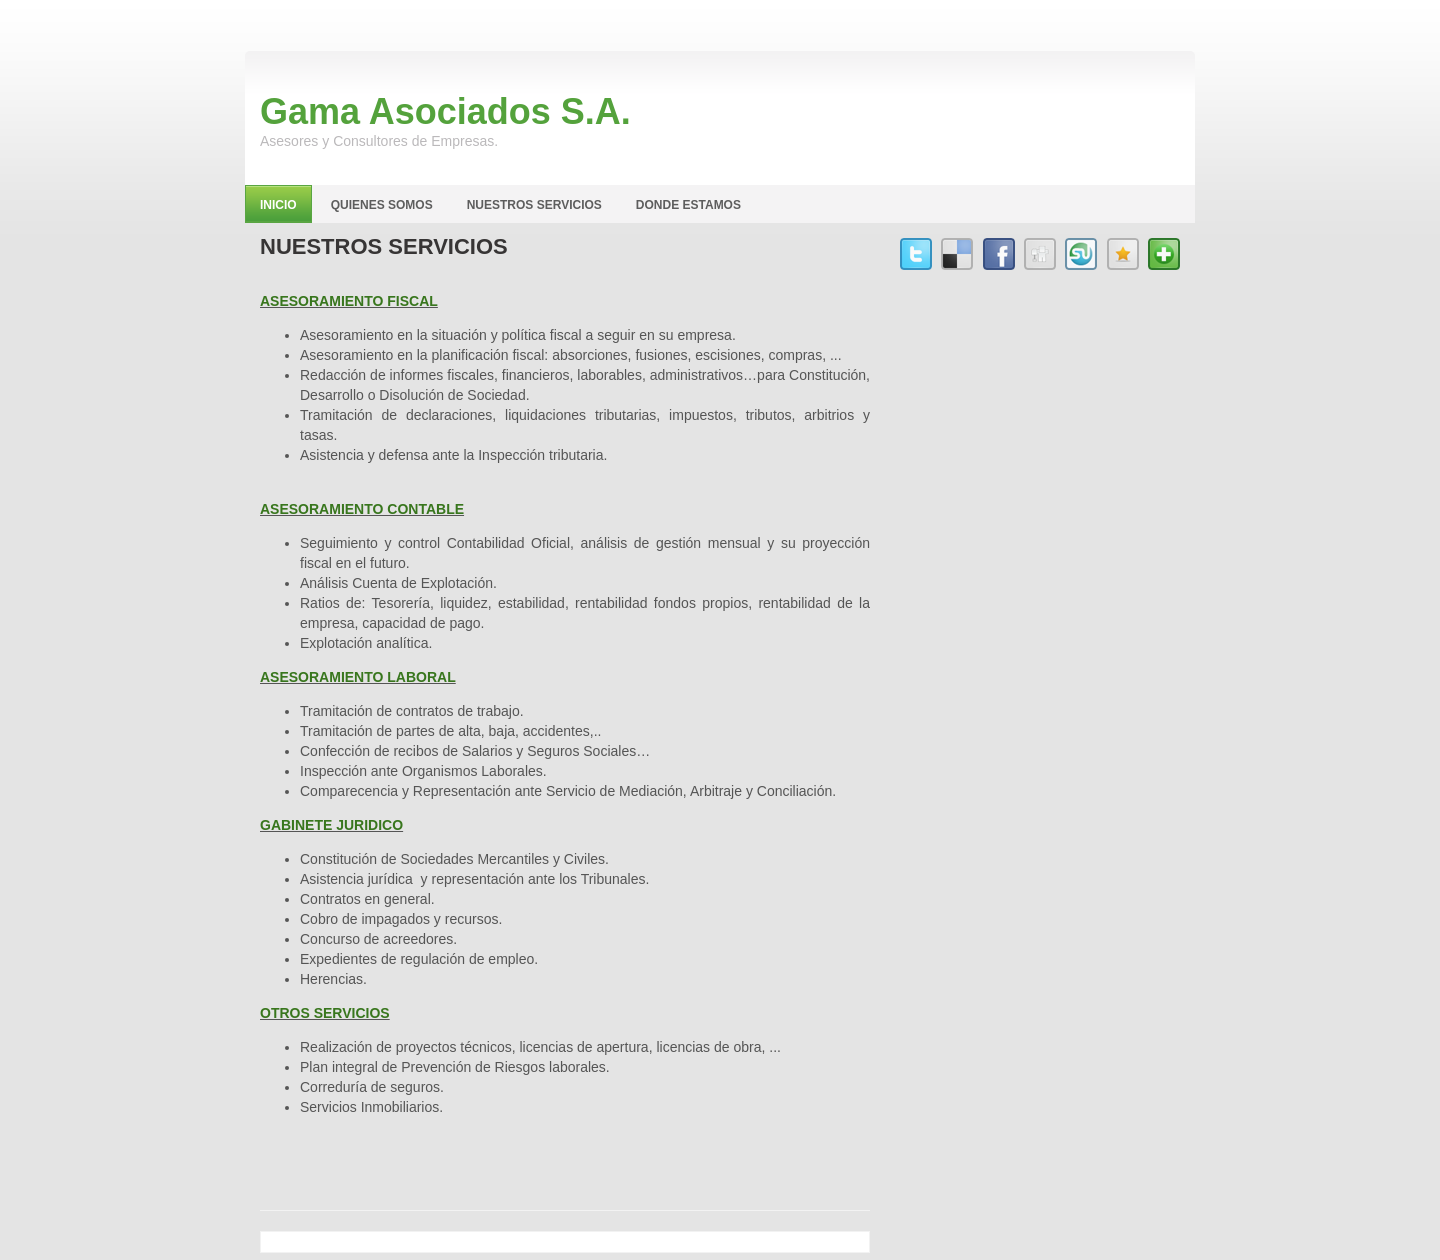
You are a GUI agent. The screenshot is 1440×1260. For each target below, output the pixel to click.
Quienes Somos (382, 205)
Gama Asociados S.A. (445, 111)
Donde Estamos (688, 205)
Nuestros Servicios (534, 205)
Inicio (278, 205)
